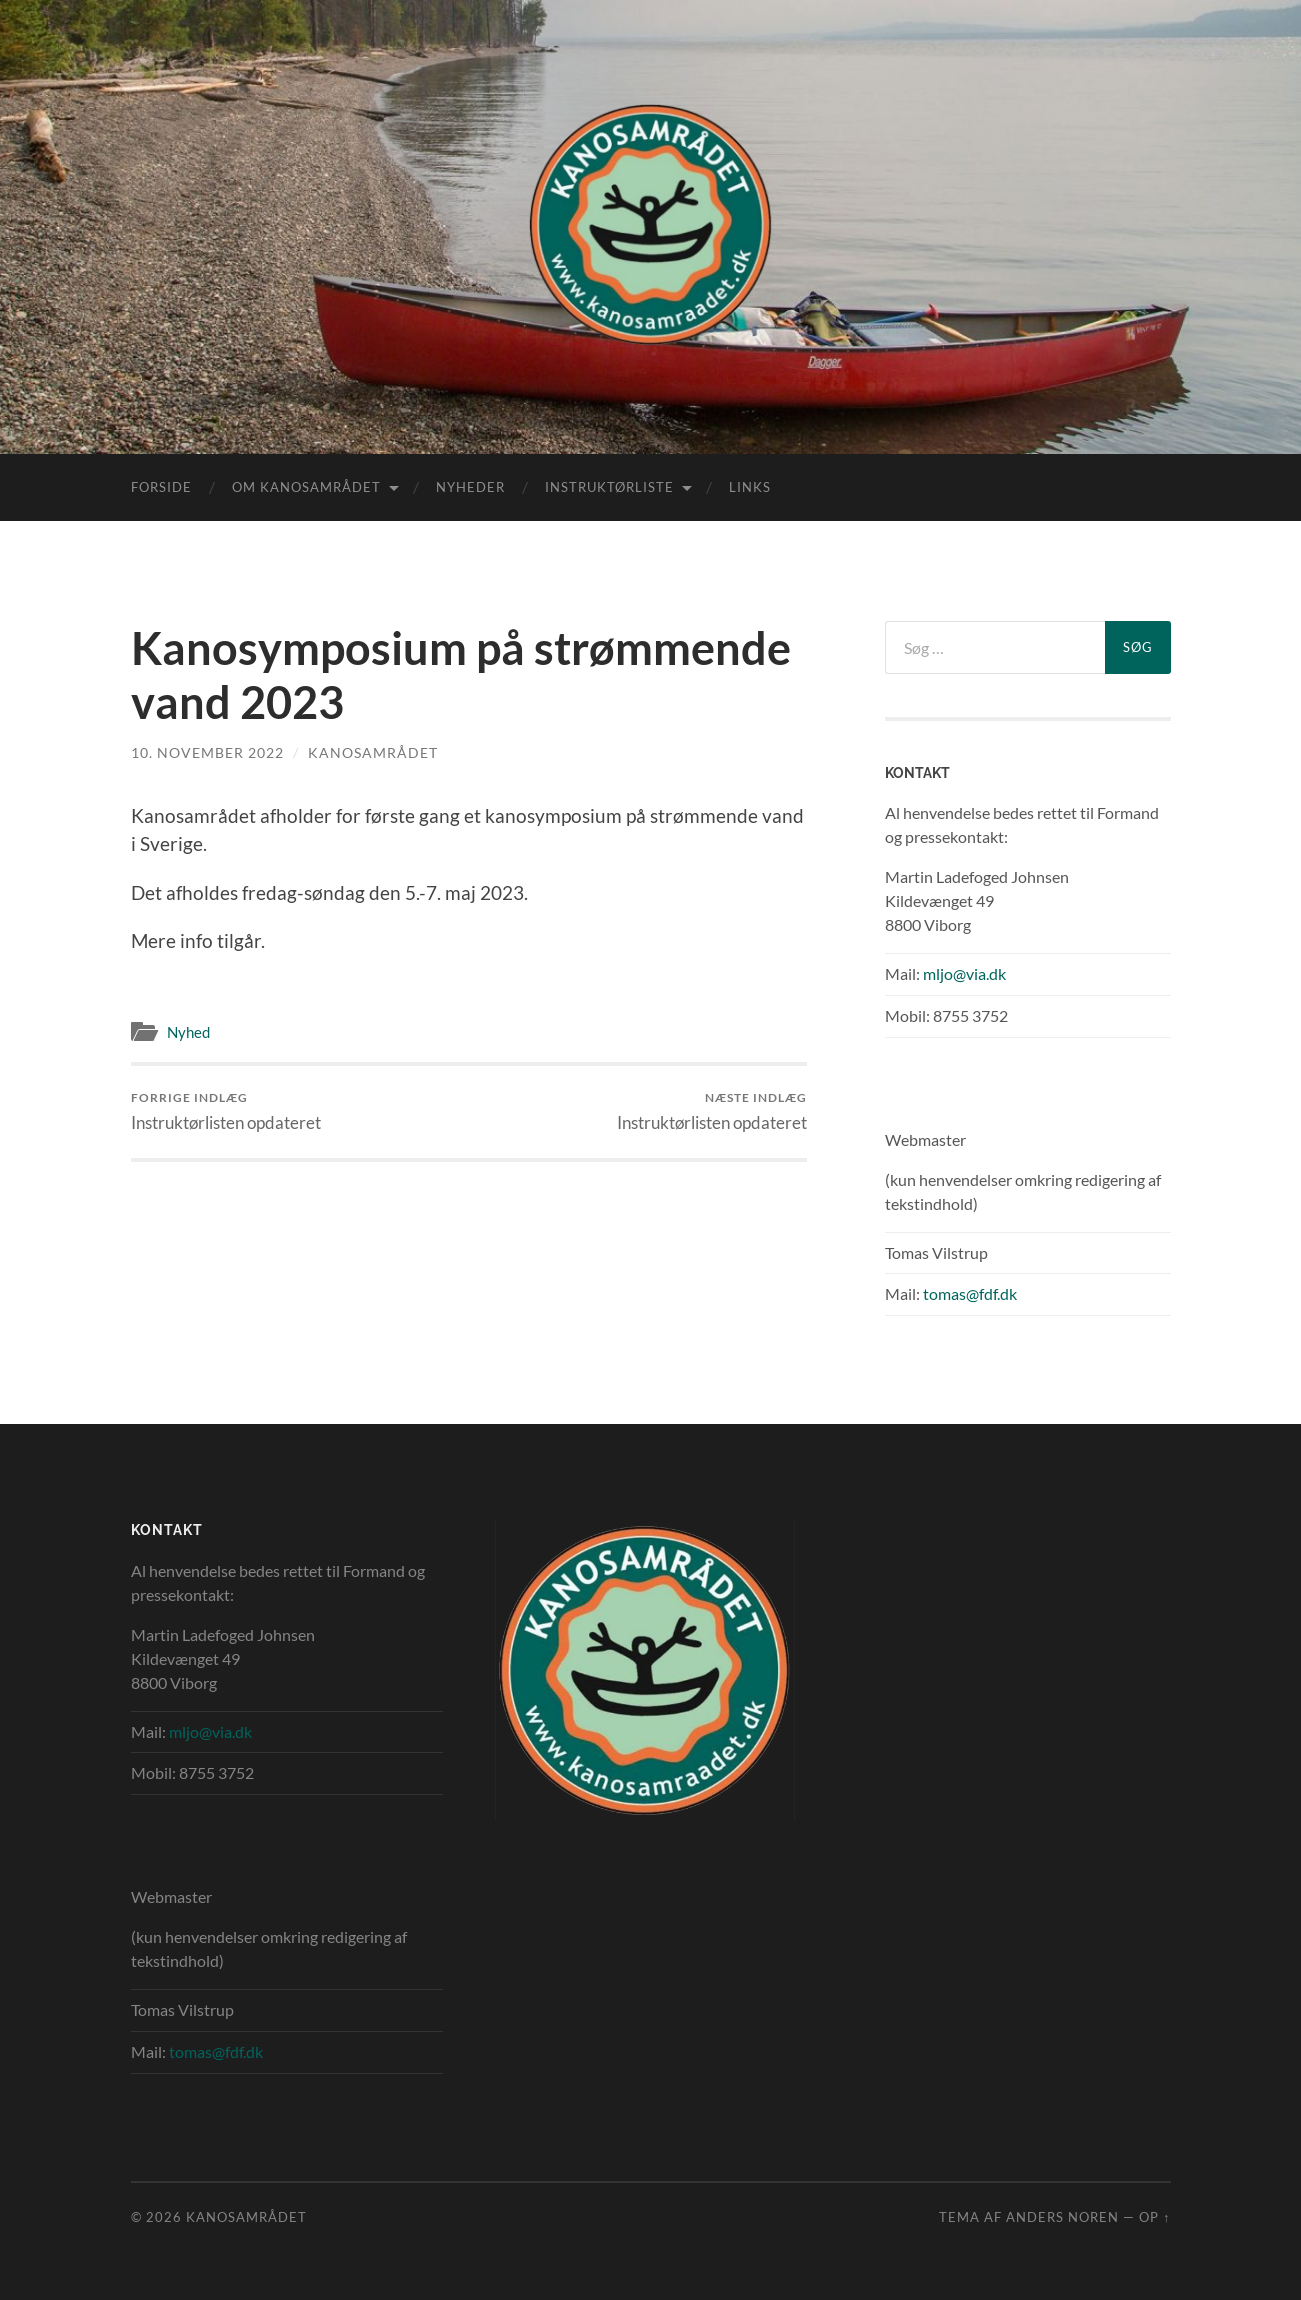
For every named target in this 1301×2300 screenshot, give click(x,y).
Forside (161, 487)
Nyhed (188, 1032)
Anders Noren (1062, 2217)
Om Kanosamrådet (306, 487)
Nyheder (470, 487)
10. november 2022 (207, 752)
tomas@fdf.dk (970, 1293)
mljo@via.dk (964, 973)
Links (750, 487)
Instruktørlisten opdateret (226, 1111)
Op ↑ (1154, 2217)
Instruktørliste (609, 487)
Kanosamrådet (373, 752)
